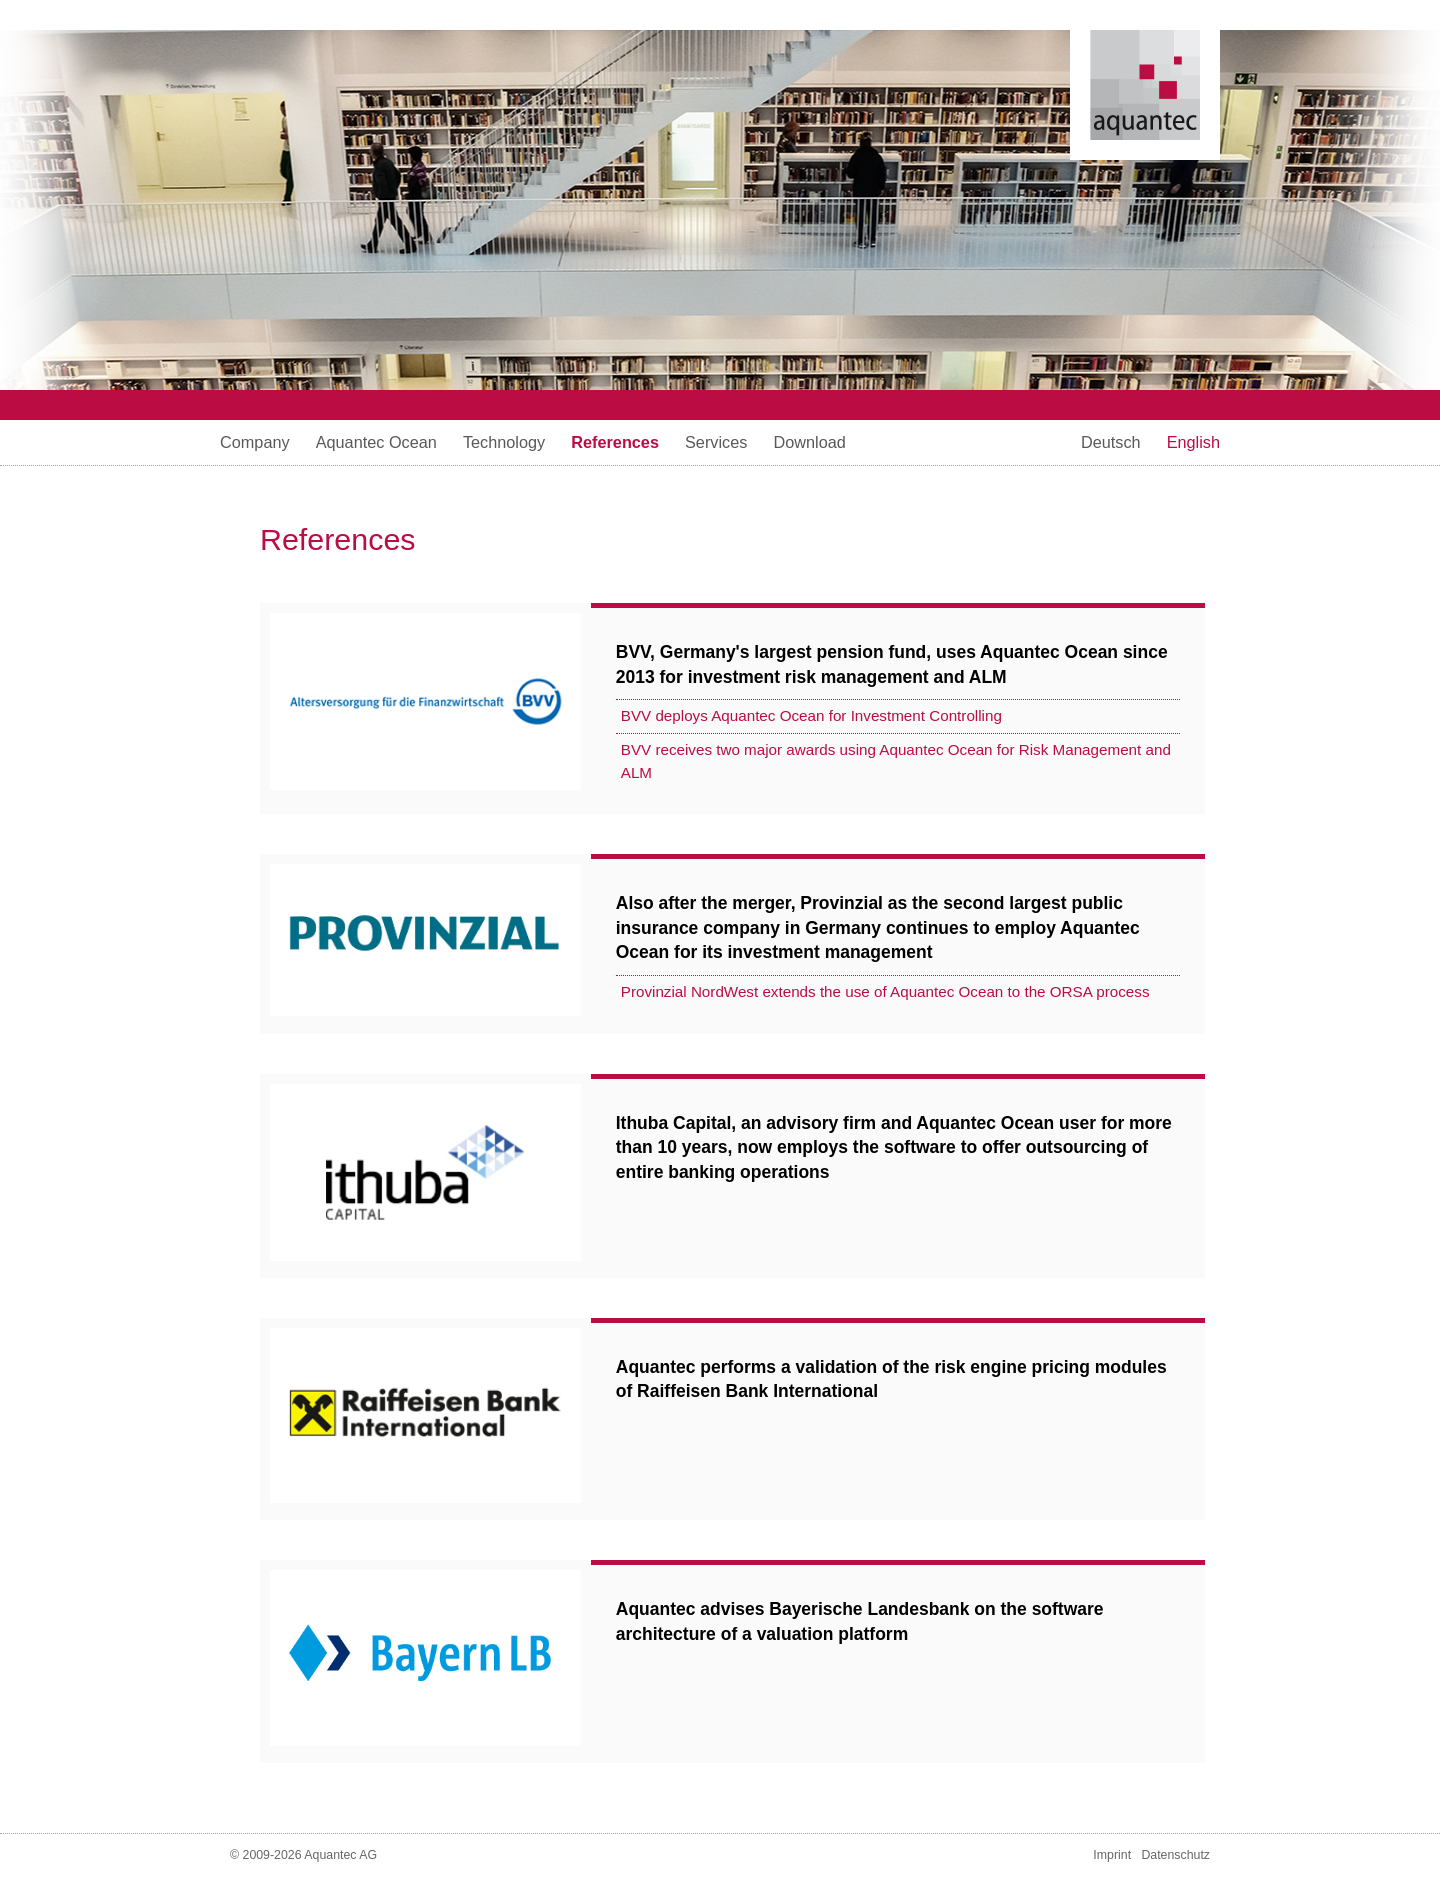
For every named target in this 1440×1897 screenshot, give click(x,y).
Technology (504, 442)
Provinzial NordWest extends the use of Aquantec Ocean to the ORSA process (885, 991)
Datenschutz (1175, 1855)
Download (809, 442)
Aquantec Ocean (376, 442)
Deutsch (1111, 442)
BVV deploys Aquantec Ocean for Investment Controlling (811, 715)
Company (255, 442)
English (1193, 442)
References (615, 442)
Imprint (1112, 1855)
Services (716, 442)
